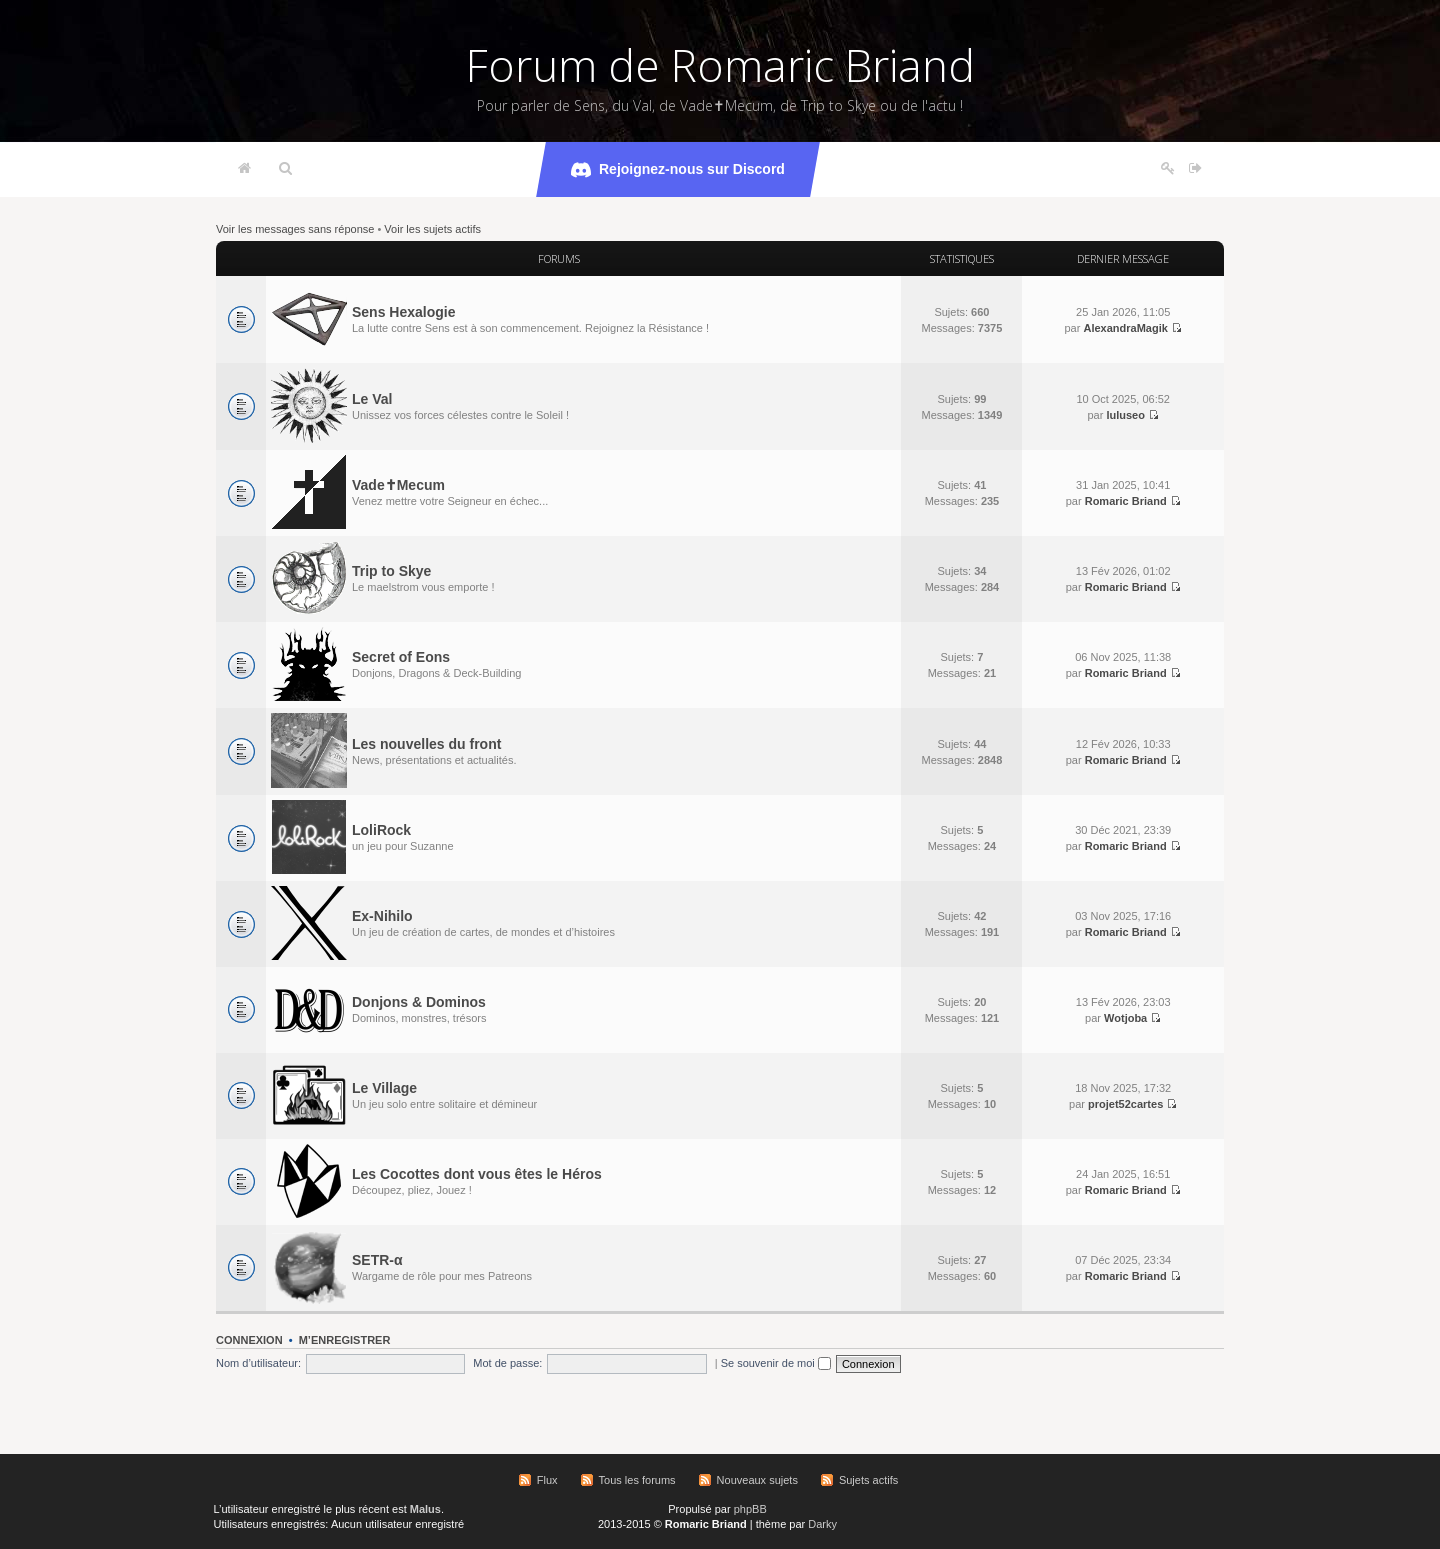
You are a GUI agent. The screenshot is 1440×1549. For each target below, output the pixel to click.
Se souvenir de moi (776, 1363)
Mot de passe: (507, 1363)
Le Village (384, 1088)
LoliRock (381, 830)
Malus (425, 1509)
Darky (822, 1524)
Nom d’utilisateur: (258, 1363)
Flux (547, 1480)
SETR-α (377, 1260)
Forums (559, 258)
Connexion (249, 1340)
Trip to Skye (391, 571)
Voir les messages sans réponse (295, 229)
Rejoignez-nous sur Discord (678, 170)
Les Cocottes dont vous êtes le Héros (477, 1174)
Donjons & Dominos (419, 1002)
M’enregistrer (345, 1340)
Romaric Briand (1126, 501)
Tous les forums (637, 1480)
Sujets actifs (868, 1480)
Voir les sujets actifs (432, 229)
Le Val (372, 399)
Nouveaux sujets (757, 1480)
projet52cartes (1125, 1104)
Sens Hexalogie (404, 312)
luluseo (1125, 415)
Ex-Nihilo (382, 916)
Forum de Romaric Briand (720, 65)
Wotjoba (1125, 1018)
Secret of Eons (401, 657)
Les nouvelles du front (426, 744)
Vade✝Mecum (398, 485)
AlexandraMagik (1125, 328)
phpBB (750, 1509)
